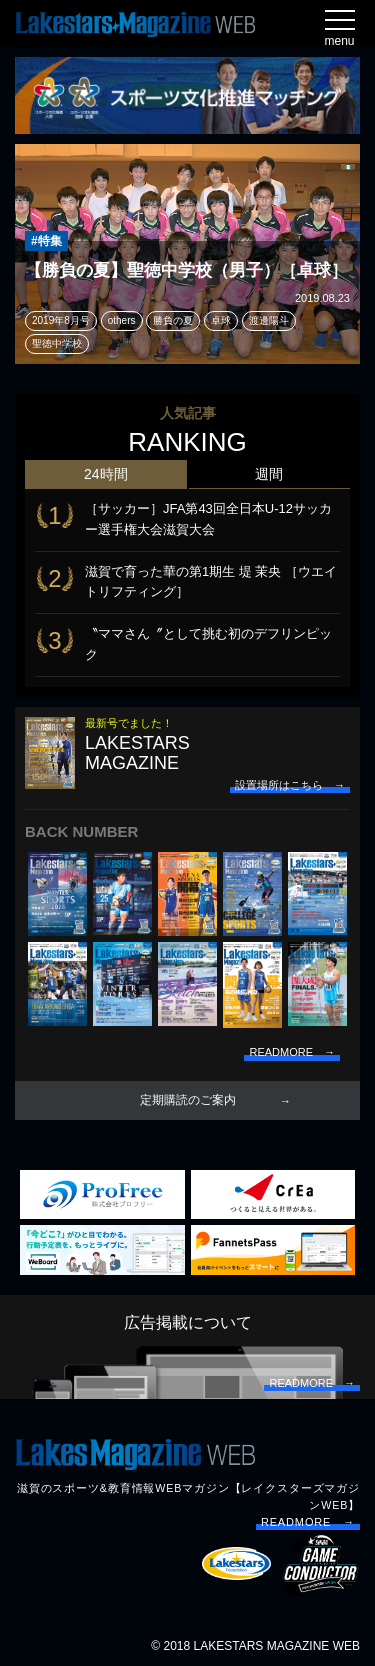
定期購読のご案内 (188, 1100)
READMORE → (308, 1522)
